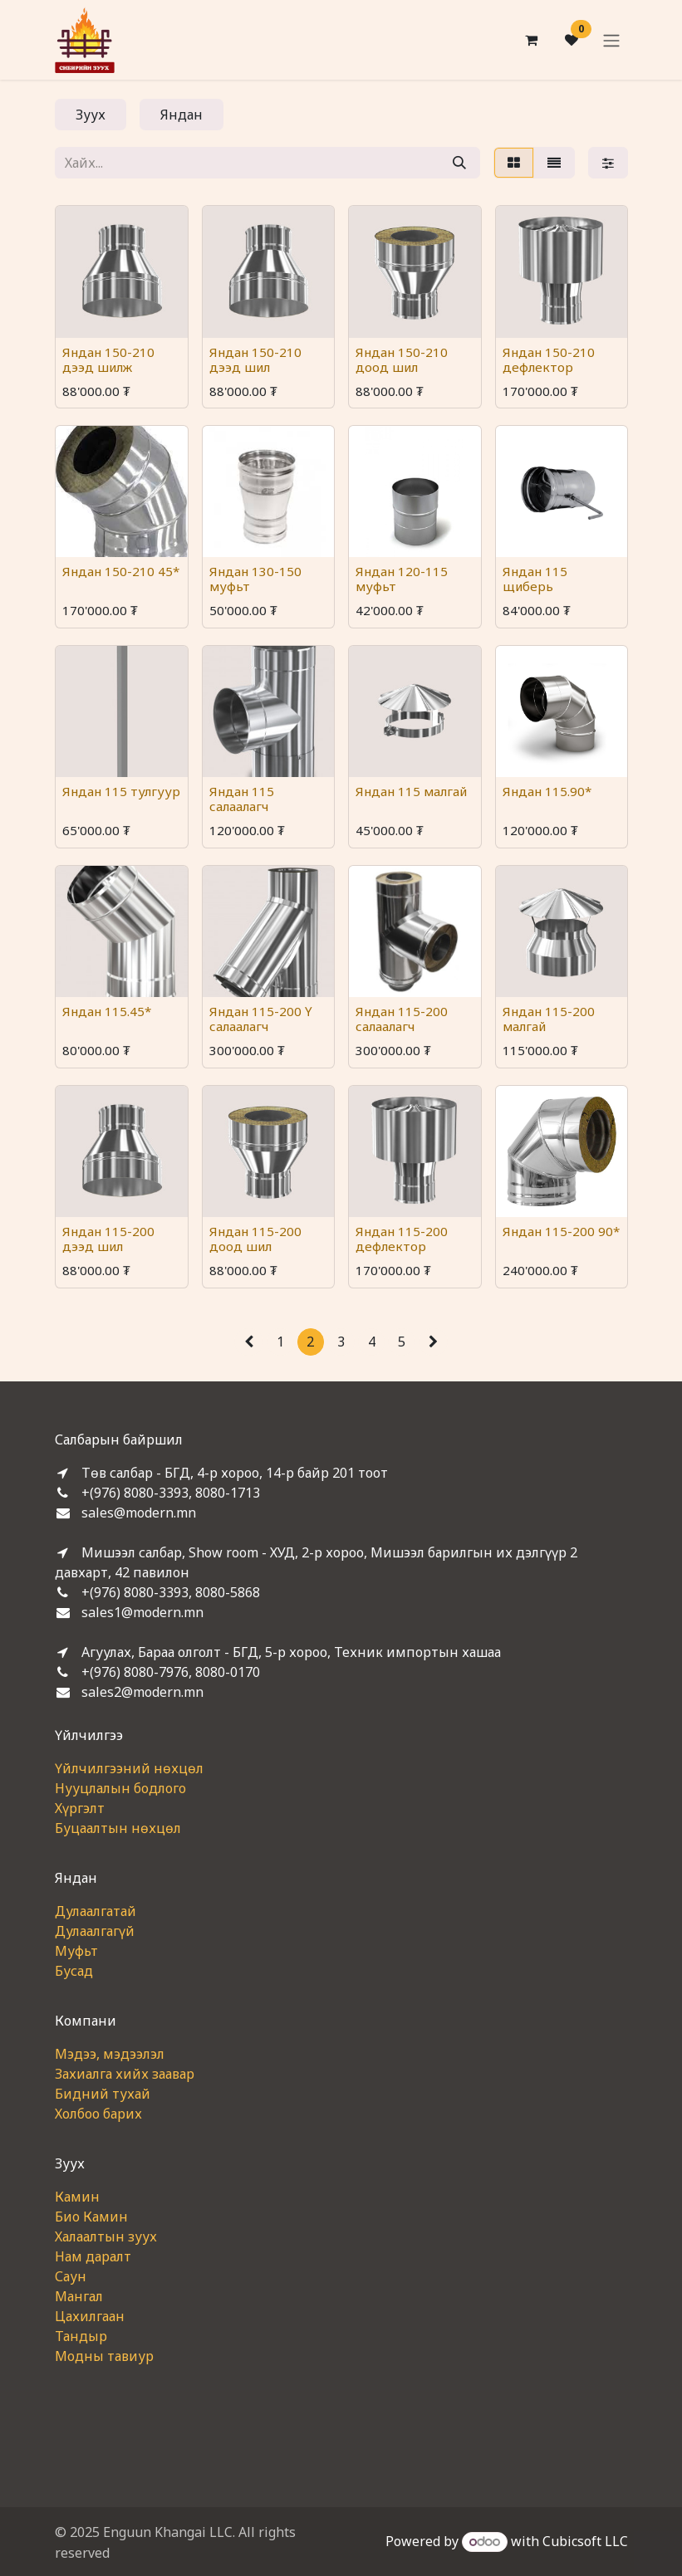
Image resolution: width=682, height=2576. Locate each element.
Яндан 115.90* (546, 791)
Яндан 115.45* (106, 1011)
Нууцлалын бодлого (120, 1788)
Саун (70, 2276)
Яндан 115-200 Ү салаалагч (260, 1018)
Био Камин (91, 2216)
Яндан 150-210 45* (120, 571)
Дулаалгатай (95, 1911)
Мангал (79, 2296)
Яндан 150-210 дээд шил (255, 359)
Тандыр (81, 2336)
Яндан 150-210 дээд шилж (108, 359)
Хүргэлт (80, 1808)
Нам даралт (93, 2256)
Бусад (74, 1971)
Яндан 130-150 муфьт (255, 578)
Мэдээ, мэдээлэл (109, 2054)
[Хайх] (459, 162)
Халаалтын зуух (106, 2236)
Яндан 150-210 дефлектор (548, 359)
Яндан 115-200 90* (560, 1231)
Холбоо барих (98, 2113)
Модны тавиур (104, 2356)
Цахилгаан (90, 2316)
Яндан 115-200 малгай (548, 1018)
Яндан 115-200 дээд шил (108, 1238)
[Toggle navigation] (611, 39)
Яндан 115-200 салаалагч (402, 1018)
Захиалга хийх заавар (124, 2074)
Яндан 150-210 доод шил (402, 359)
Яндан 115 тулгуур (121, 791)
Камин (77, 2196)
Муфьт (76, 1951)
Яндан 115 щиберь (534, 578)
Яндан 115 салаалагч (241, 798)
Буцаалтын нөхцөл (118, 1828)
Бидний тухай (102, 2094)
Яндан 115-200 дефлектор (402, 1238)
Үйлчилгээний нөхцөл (129, 1768)
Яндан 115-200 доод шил (255, 1238)
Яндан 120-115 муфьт (402, 578)
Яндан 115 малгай (411, 791)
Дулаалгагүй (95, 1931)
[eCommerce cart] (531, 39)
